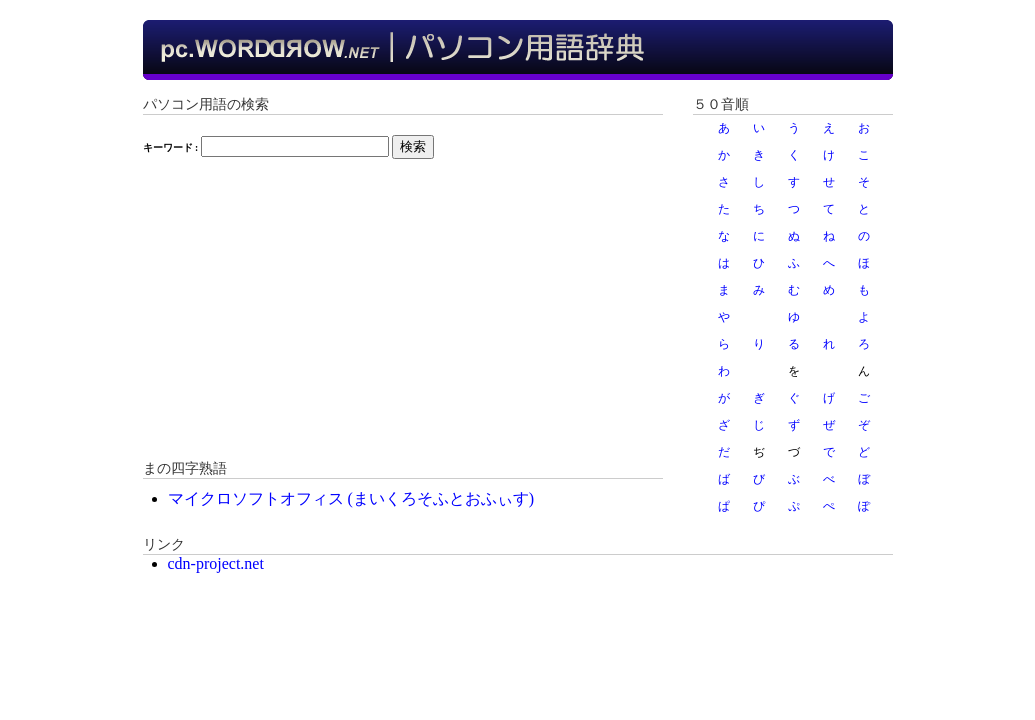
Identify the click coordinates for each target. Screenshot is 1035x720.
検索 (413, 146)
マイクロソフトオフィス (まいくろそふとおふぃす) (351, 498)
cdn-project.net (216, 563)
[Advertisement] (403, 319)
